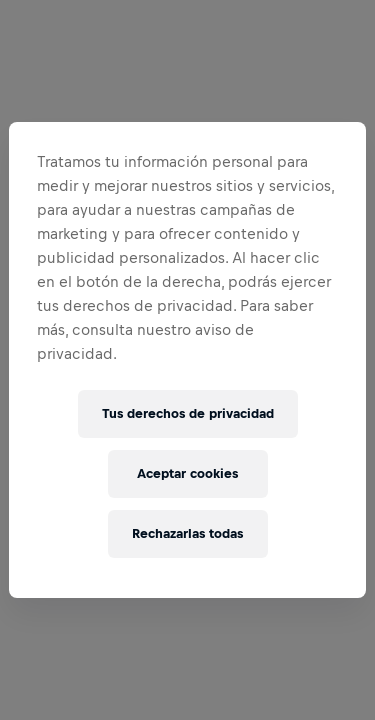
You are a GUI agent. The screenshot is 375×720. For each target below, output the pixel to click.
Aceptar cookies (187, 473)
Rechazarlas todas (187, 533)
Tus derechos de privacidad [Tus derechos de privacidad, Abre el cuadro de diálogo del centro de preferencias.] (188, 413)
